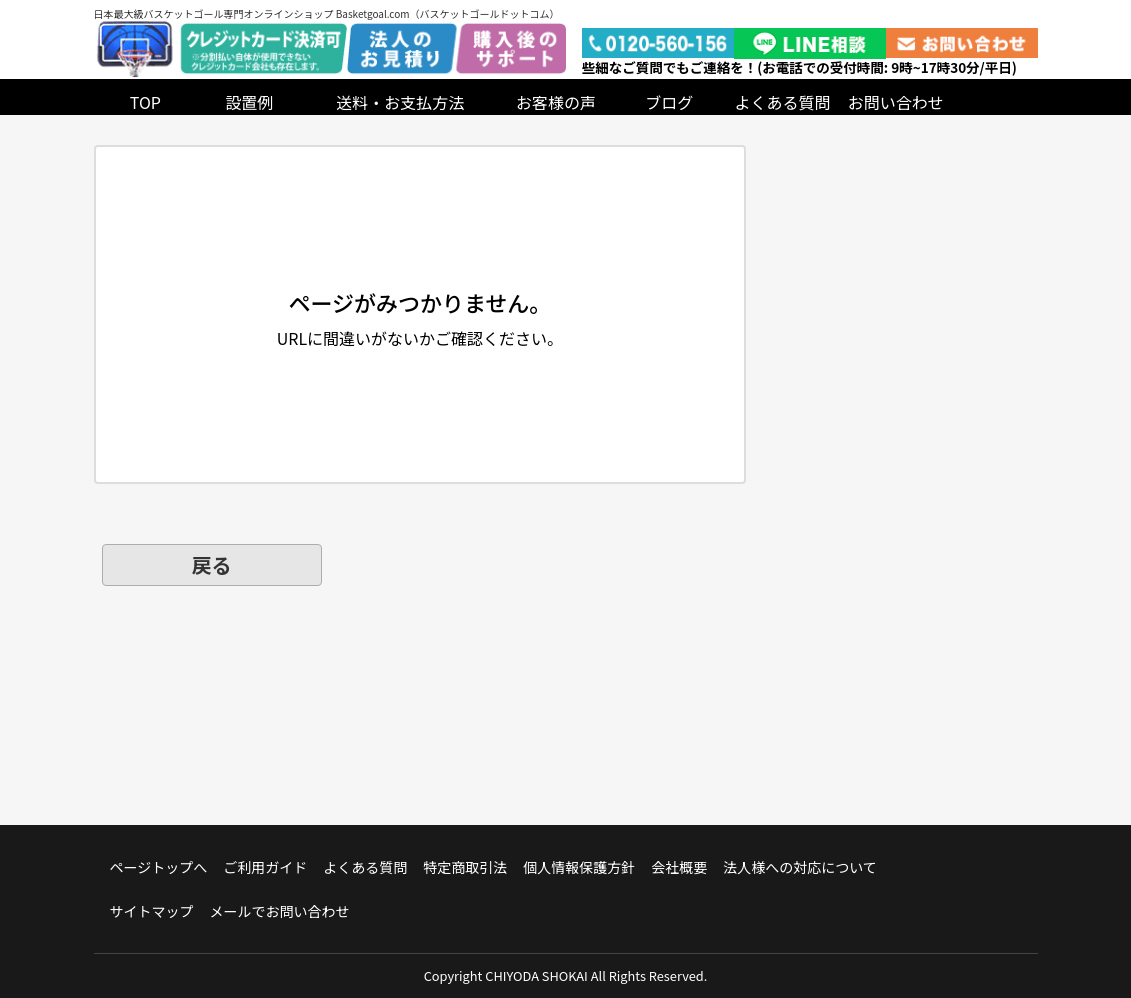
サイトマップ (152, 911)
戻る (212, 564)
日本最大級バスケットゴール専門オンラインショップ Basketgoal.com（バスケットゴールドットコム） (327, 13)
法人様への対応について (800, 867)
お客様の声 (556, 102)
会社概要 (679, 867)
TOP (145, 102)
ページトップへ (159, 867)
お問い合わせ (896, 102)
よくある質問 (783, 102)
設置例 (249, 102)
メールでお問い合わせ (280, 911)
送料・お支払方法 (400, 102)
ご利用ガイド (265, 867)
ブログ (669, 102)
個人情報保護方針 (579, 867)
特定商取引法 (465, 867)
